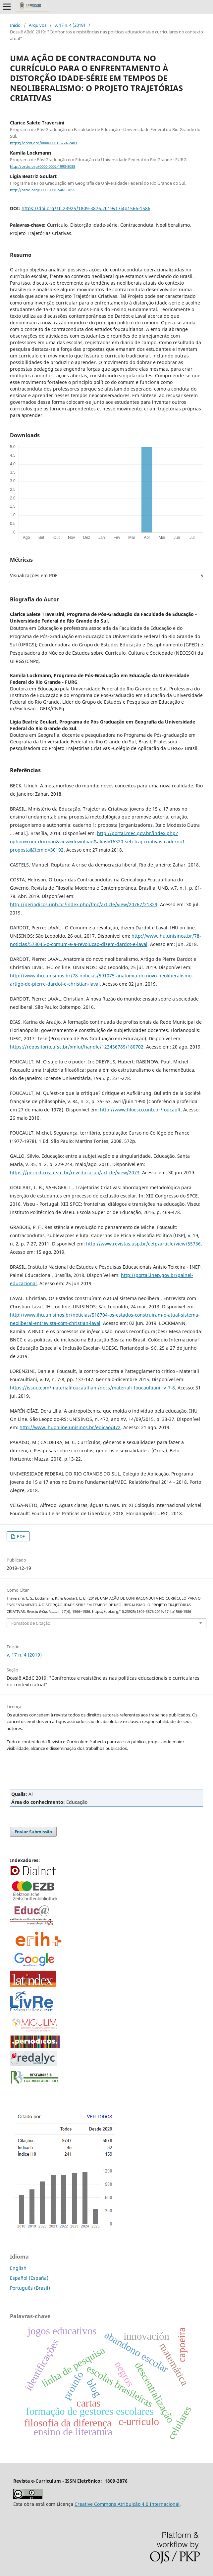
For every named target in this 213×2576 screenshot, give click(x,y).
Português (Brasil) (30, 2288)
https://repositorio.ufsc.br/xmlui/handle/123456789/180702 (76, 1047)
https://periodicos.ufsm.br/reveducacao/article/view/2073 (74, 1172)
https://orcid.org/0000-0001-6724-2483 (43, 143)
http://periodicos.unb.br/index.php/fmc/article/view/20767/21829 (83, 904)
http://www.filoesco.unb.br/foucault (140, 1109)
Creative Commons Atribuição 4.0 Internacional (127, 2504)
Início (15, 25)
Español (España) (29, 2278)
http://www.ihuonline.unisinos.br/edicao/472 (70, 1427)
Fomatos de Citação (30, 1623)
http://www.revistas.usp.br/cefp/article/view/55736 (143, 1244)
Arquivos (37, 25)
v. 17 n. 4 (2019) (70, 25)
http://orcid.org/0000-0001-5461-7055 (42, 190)
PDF (20, 1536)
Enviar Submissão (33, 1832)
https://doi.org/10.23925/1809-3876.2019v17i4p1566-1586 (86, 208)
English (18, 2268)
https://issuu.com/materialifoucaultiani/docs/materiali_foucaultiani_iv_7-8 (92, 1387)
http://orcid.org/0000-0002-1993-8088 (42, 166)
